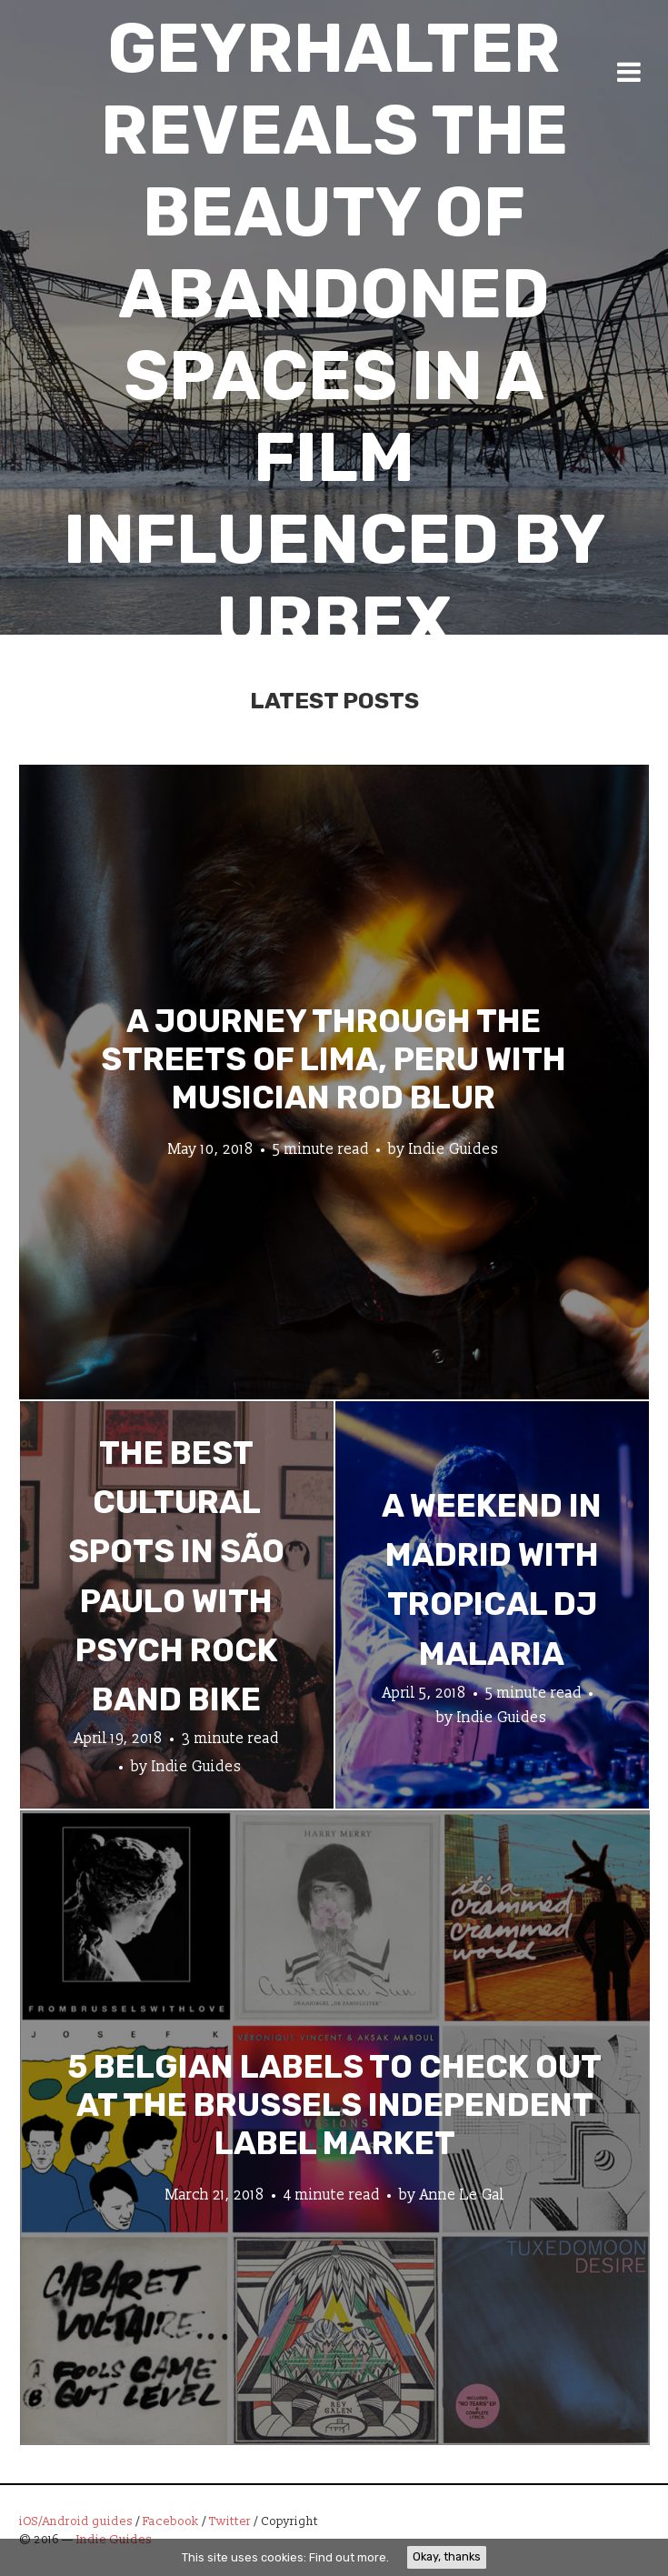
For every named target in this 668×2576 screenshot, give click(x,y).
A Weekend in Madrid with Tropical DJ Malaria (492, 1579)
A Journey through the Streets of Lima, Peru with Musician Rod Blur (333, 1058)
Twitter (230, 2521)
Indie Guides (454, 1148)
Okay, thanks (447, 2556)
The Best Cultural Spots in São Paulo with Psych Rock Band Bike (176, 1576)
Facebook (171, 2521)
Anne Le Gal (462, 2194)
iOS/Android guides (76, 2521)
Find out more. (349, 2557)
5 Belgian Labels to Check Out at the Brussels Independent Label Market (334, 2104)
